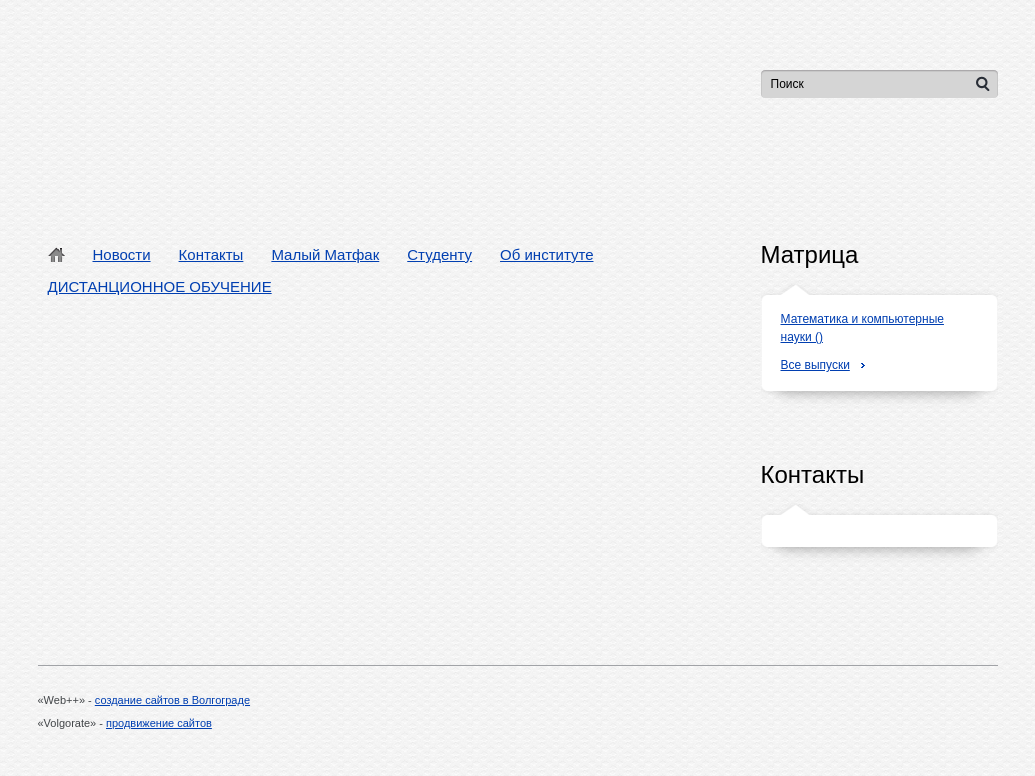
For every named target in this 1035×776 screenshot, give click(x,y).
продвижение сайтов (159, 723)
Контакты (211, 254)
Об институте (546, 254)
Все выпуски (815, 365)
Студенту (439, 254)
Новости (122, 254)
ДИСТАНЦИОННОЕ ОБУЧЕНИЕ (160, 286)
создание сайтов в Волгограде (172, 700)
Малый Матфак (325, 254)
